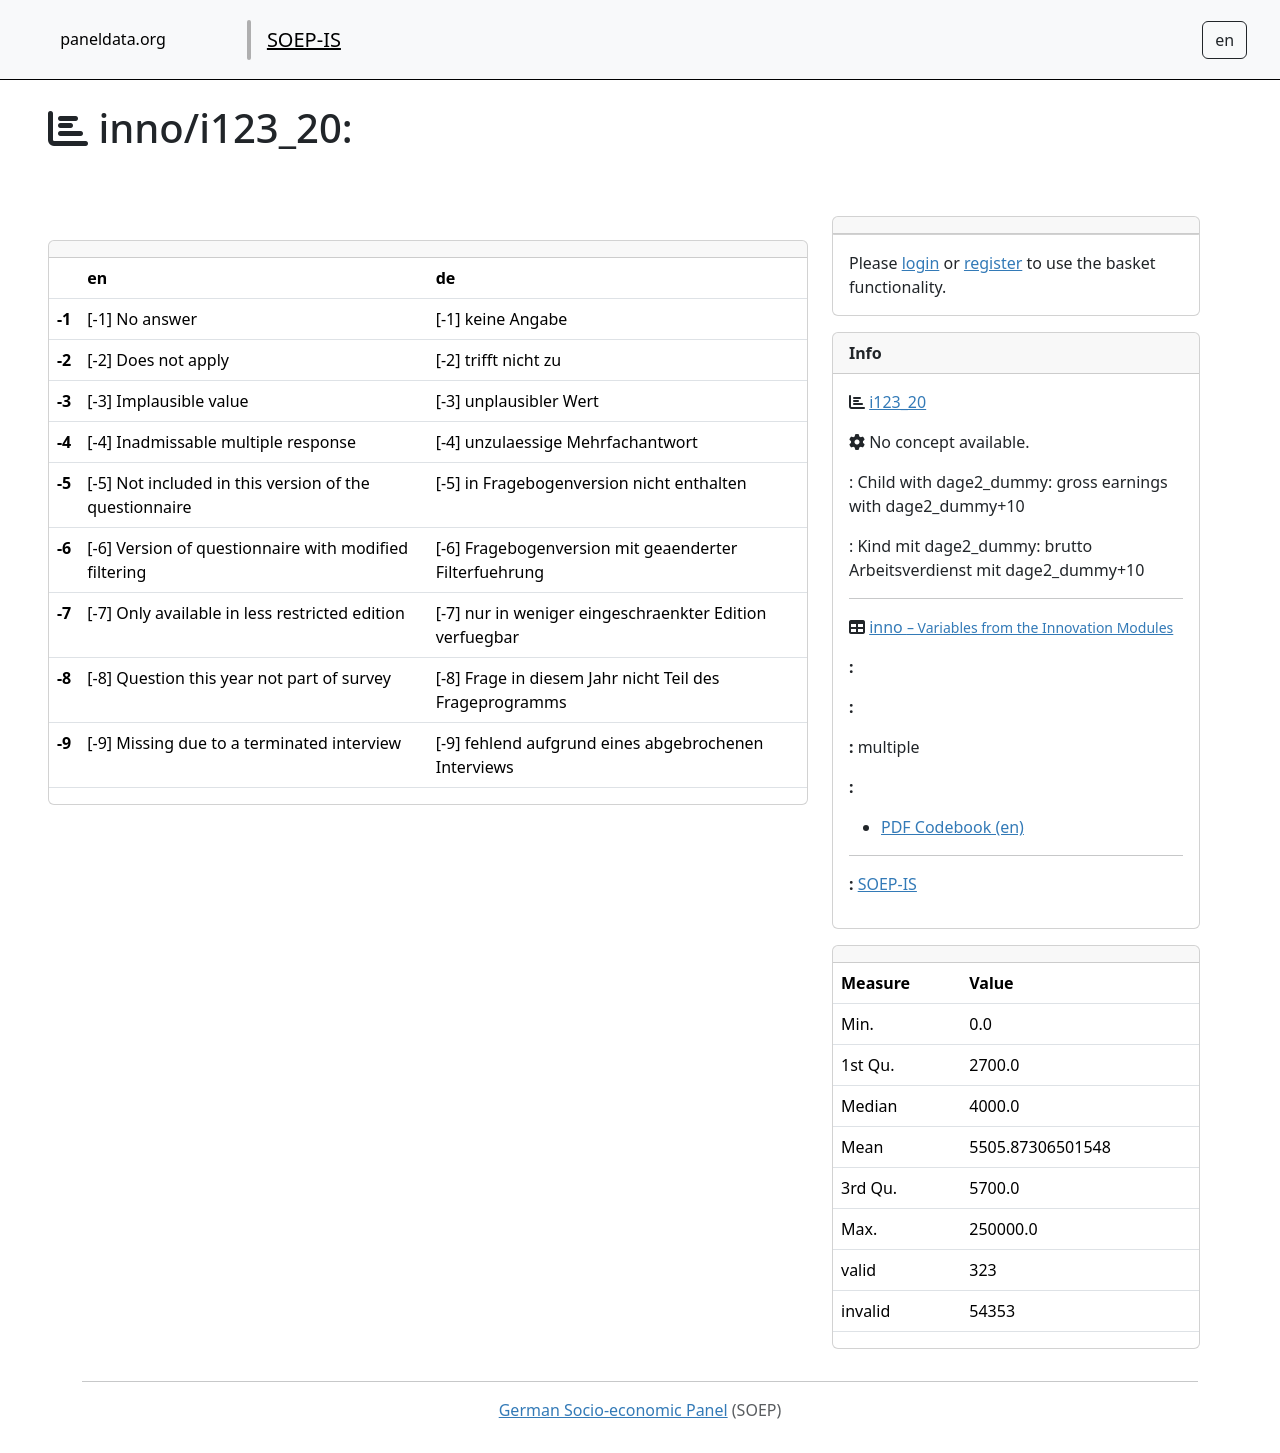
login (921, 263)
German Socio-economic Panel (613, 1410)
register (993, 263)
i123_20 (897, 402)
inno (1021, 627)
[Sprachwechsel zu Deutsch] (1224, 40)
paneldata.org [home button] (113, 39)
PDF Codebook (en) (952, 827)
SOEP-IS (304, 39)
